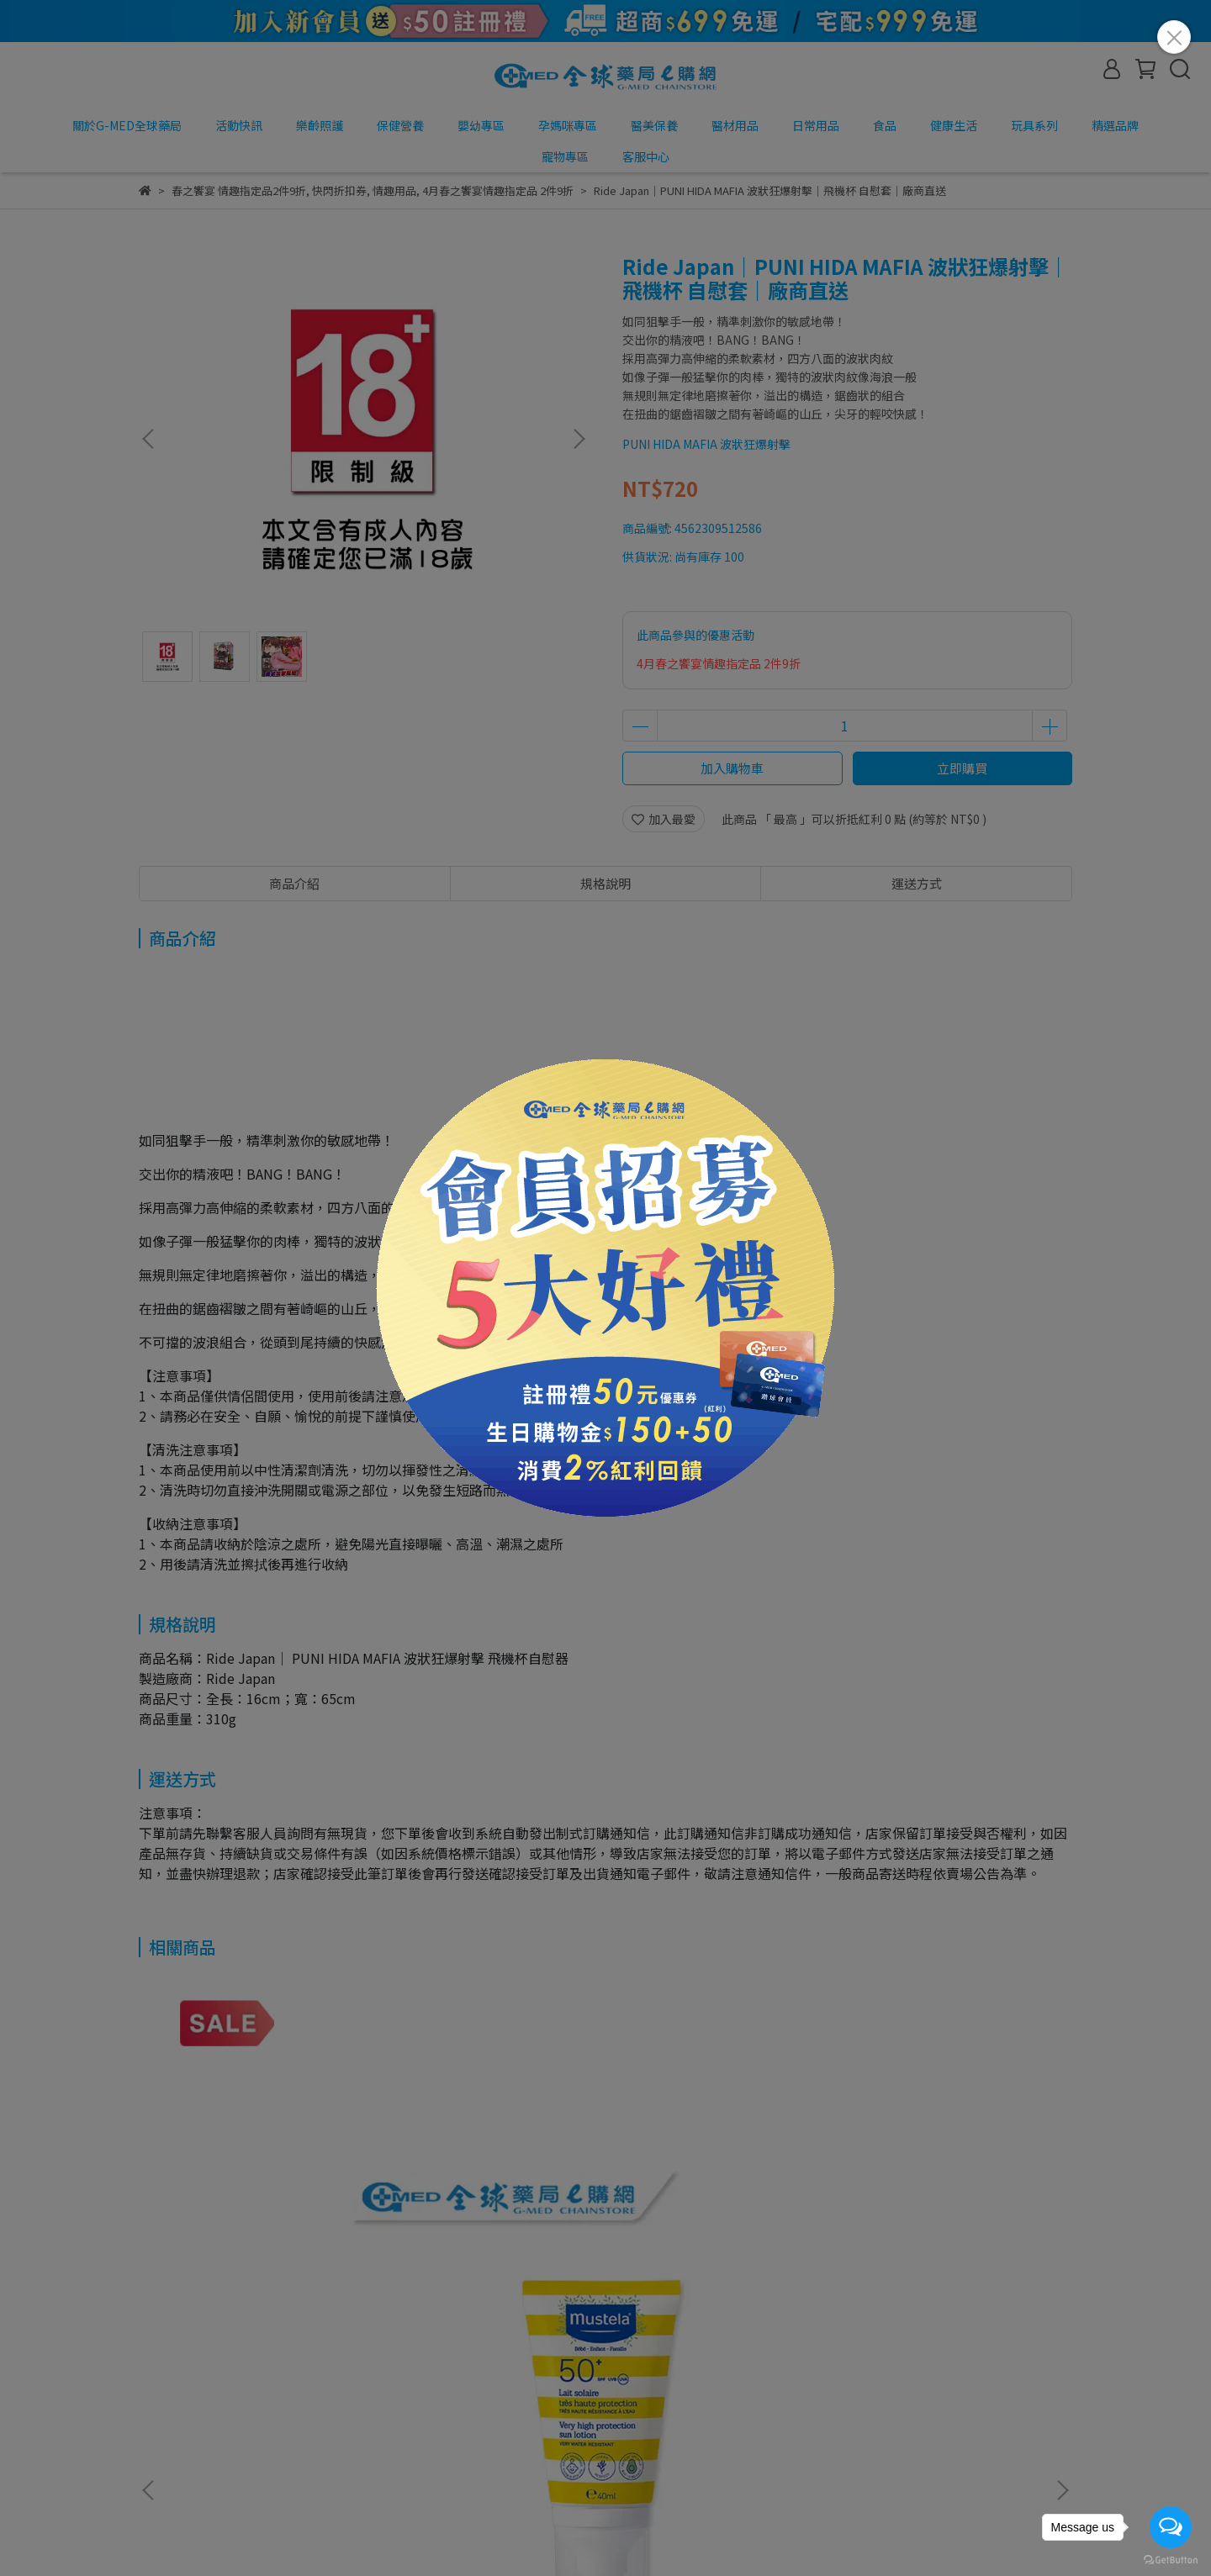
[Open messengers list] (1171, 2527)
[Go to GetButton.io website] (1171, 2559)
